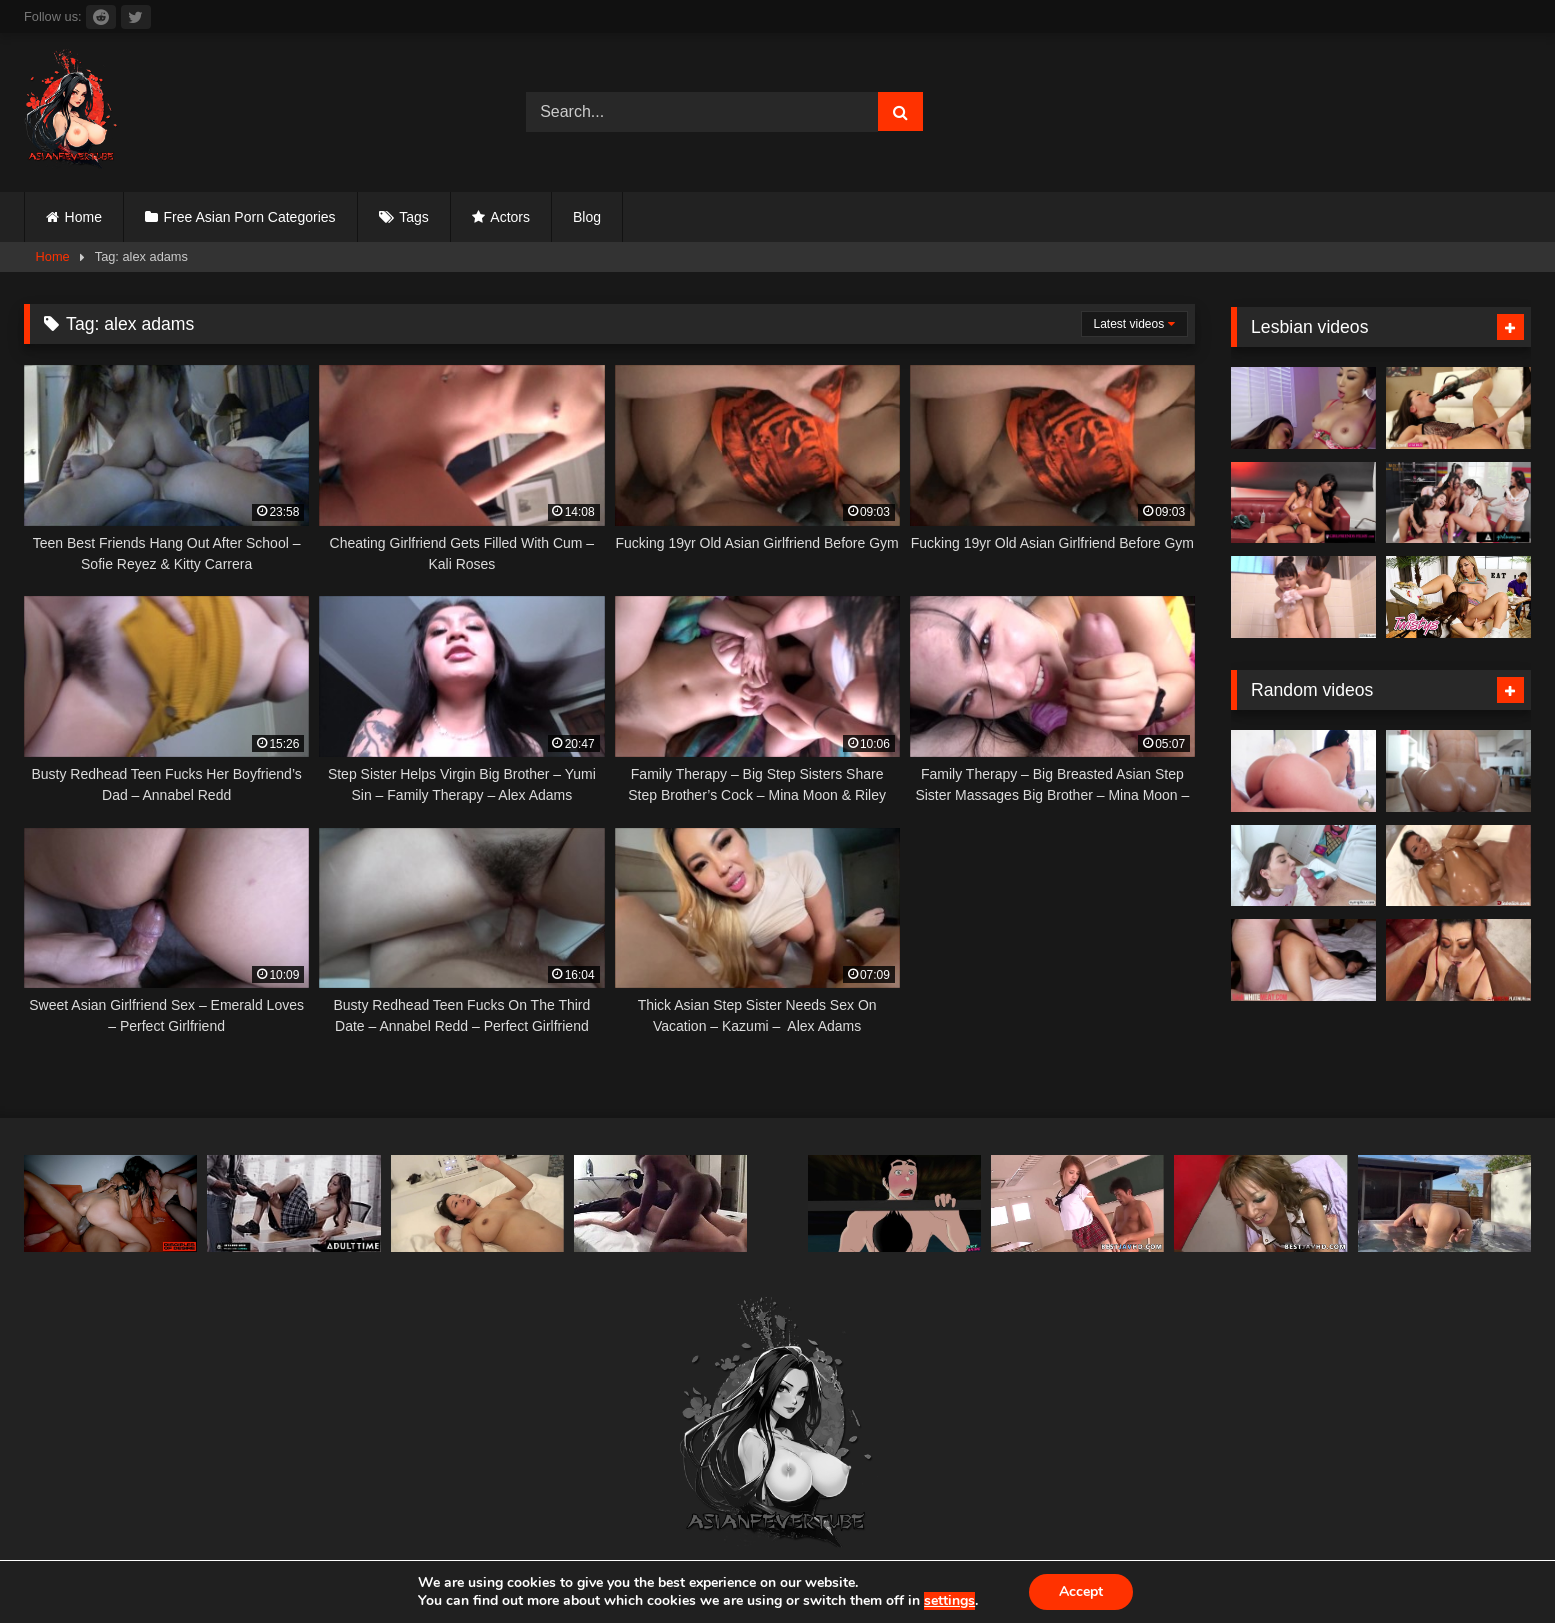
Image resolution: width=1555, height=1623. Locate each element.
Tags (414, 217)
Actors (510, 217)
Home (83, 217)
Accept (1081, 1591)
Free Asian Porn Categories (250, 217)
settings (949, 1601)
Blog (587, 217)
